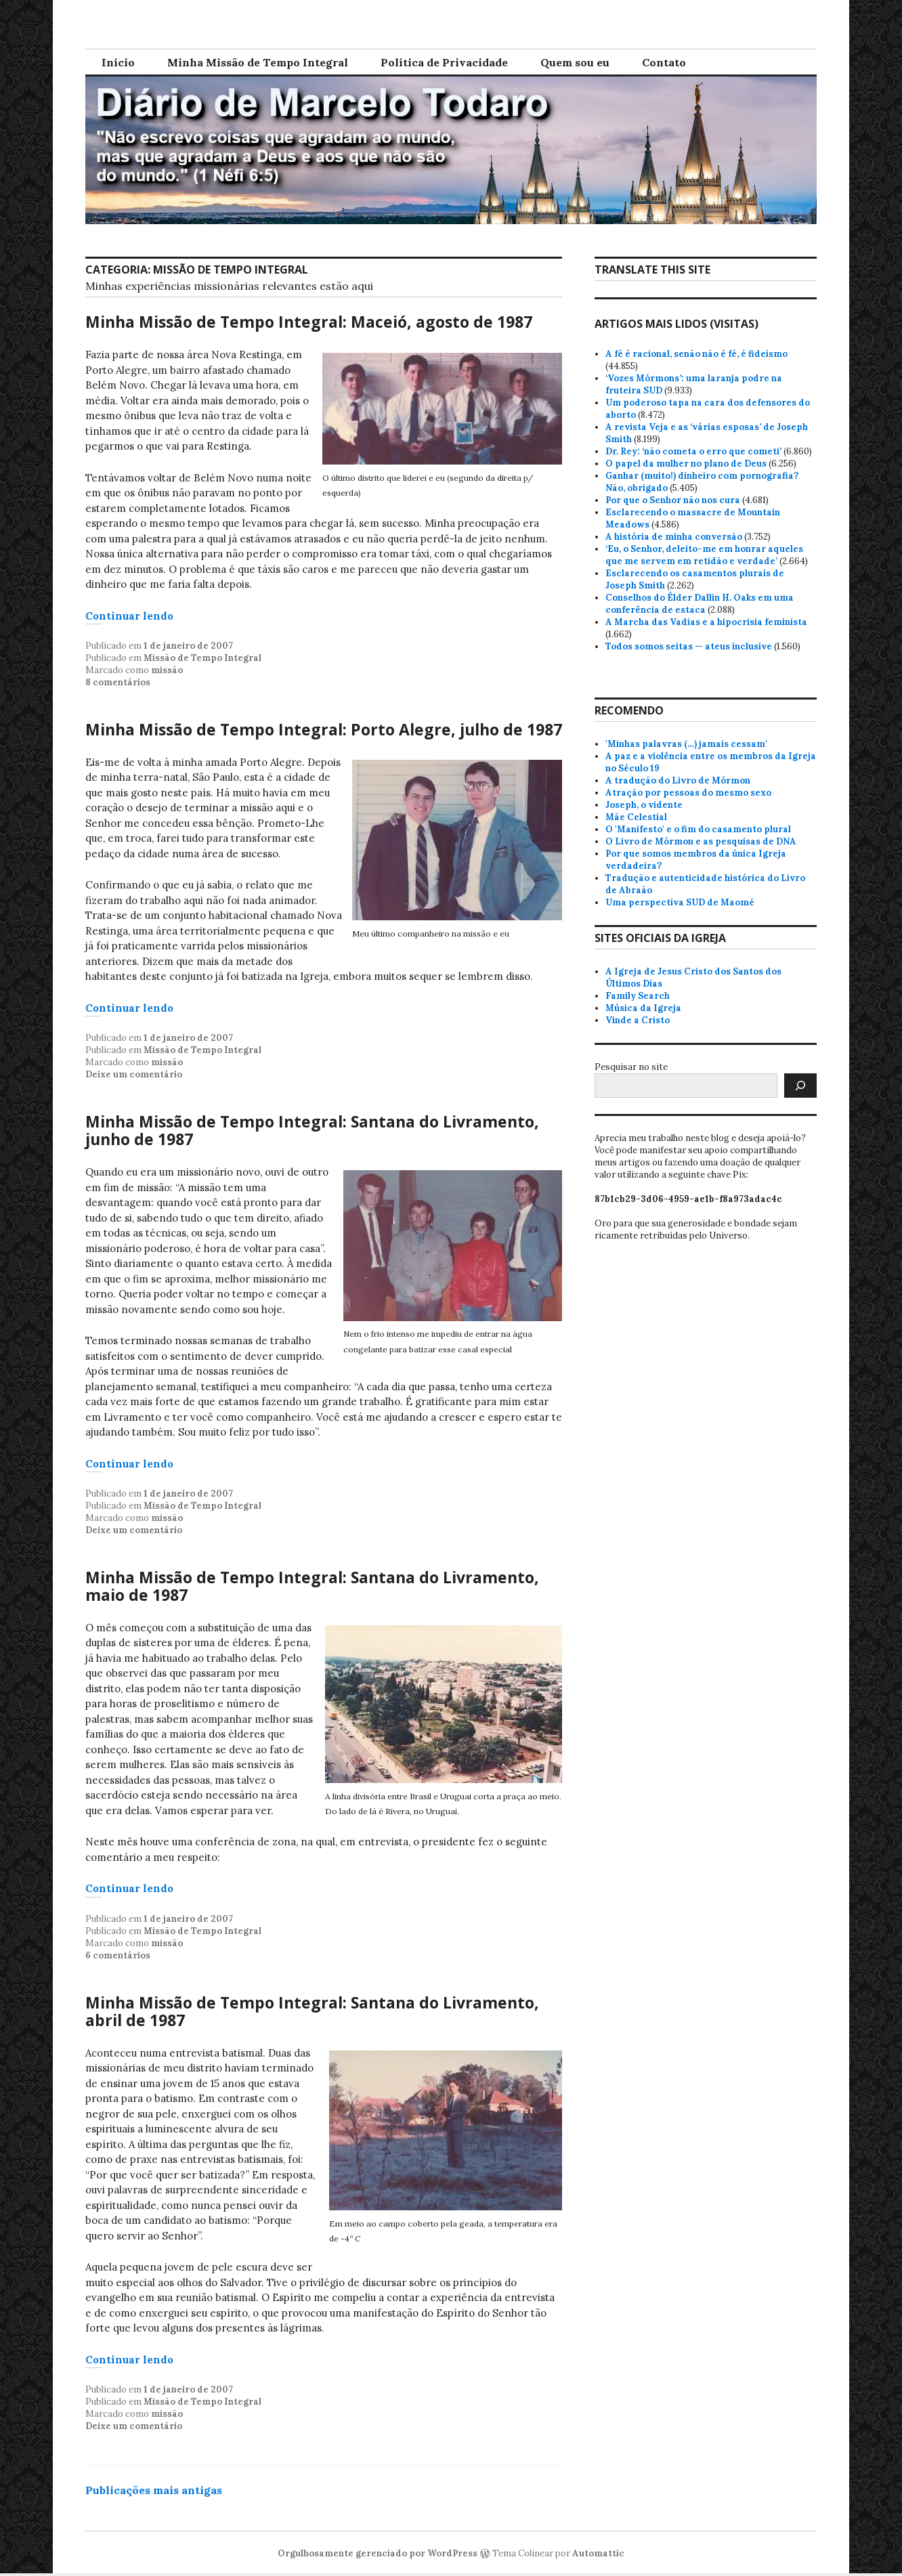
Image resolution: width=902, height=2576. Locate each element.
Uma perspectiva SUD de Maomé (679, 902)
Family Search (637, 996)
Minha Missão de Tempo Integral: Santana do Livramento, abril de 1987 (312, 2011)
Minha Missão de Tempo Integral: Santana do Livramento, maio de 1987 (312, 1586)
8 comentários (117, 682)
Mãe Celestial (636, 817)
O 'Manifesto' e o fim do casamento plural (698, 829)
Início (118, 62)
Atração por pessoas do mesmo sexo (688, 792)
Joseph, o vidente (644, 805)
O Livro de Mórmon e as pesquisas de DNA (700, 841)
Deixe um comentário (133, 1074)
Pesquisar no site (631, 1067)
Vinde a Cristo (637, 1020)
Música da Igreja (643, 1008)
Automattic (598, 2553)
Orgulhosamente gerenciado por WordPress (377, 2553)
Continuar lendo (129, 615)
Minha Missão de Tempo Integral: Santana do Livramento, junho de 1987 (312, 1130)
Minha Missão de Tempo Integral (257, 62)
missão (167, 670)
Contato (664, 62)
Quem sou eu (574, 62)
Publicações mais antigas (153, 2490)
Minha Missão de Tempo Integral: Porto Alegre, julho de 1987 (323, 729)
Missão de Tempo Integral (202, 658)
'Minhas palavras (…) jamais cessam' (686, 744)
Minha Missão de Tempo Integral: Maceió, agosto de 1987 (308, 321)
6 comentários (117, 1955)
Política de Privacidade (444, 62)
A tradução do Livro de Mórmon (677, 780)
